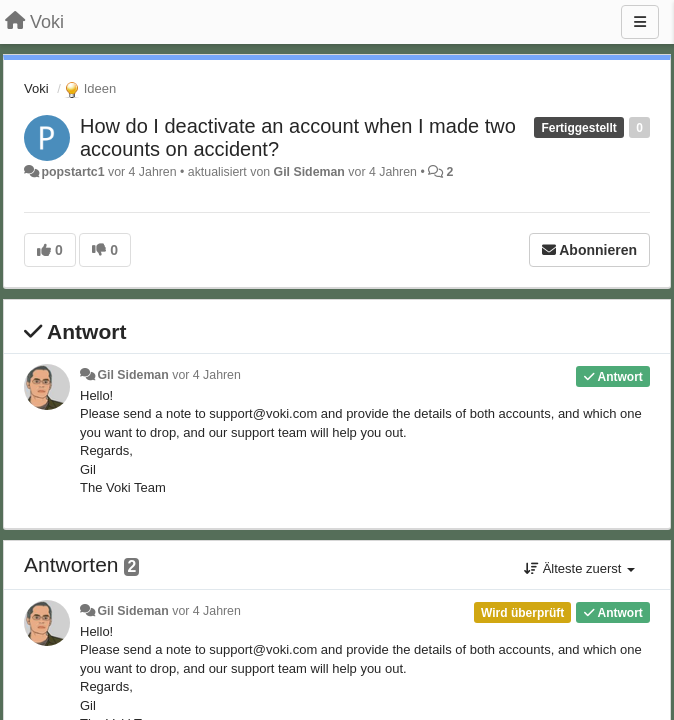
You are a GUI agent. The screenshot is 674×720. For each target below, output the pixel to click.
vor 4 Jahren (206, 375)
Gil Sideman (309, 172)
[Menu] (640, 22)
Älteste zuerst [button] (579, 568)
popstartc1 (72, 172)
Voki (36, 88)
